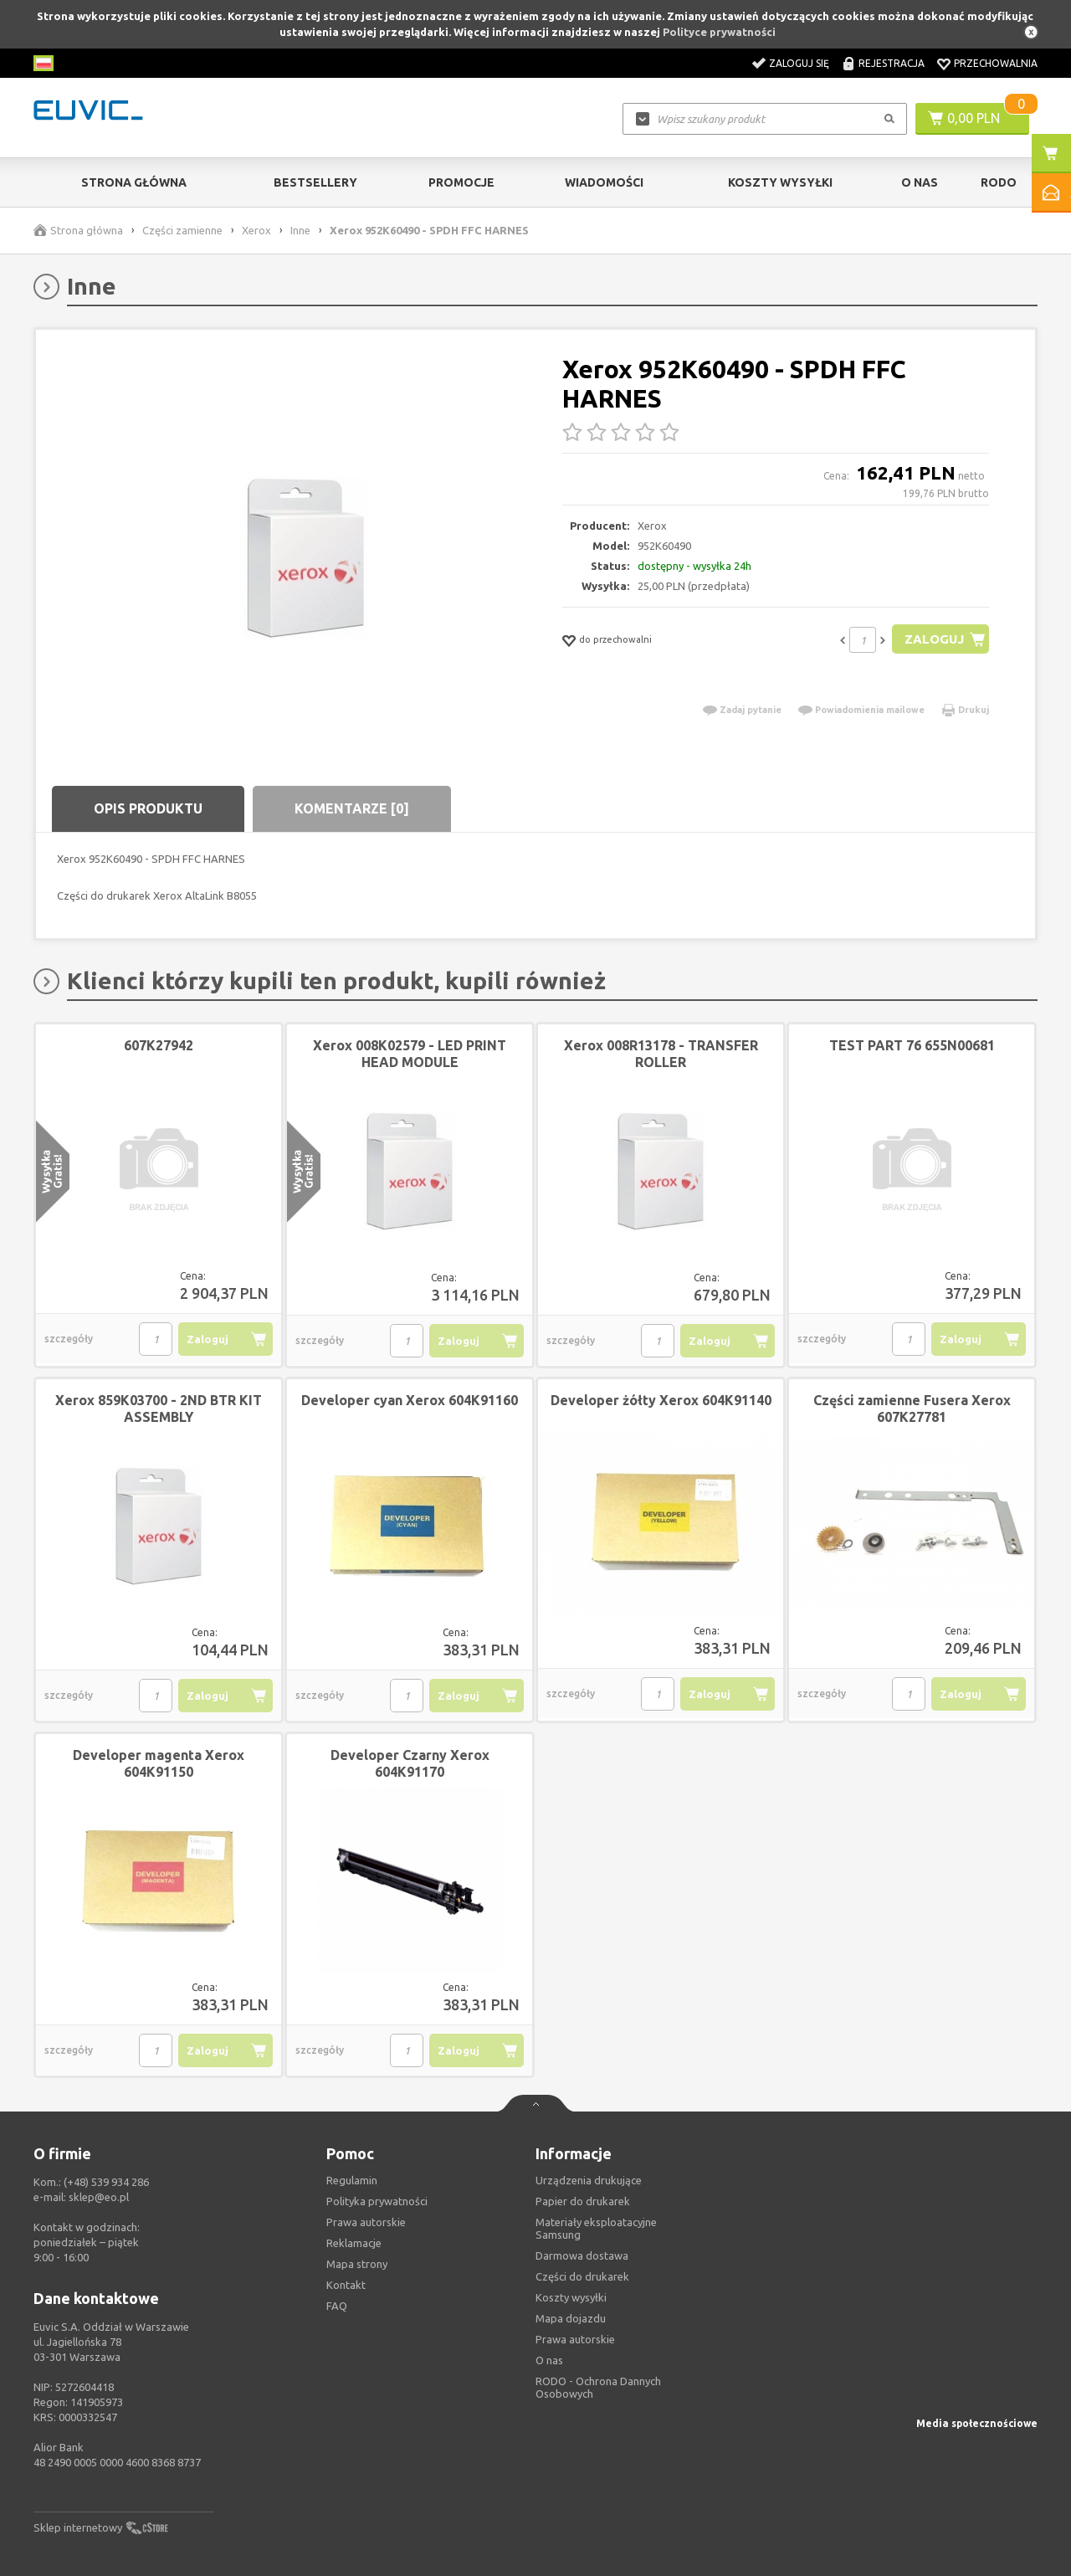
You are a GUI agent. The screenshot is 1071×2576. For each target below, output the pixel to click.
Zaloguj (934, 639)
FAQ (336, 2306)
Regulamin (351, 2180)
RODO (999, 182)
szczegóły (68, 1338)
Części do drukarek (582, 2276)
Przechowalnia (996, 63)
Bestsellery (315, 182)
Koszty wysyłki (780, 182)
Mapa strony (356, 2264)
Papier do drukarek (583, 2201)
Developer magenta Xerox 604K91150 (158, 1763)
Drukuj (973, 710)
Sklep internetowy (77, 2527)
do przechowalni (615, 639)
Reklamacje (354, 2243)
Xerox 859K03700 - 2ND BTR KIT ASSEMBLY (158, 1408)
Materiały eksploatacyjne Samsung (596, 2228)
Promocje (461, 182)
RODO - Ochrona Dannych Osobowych (598, 2387)
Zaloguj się (799, 63)
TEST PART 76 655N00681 (912, 1045)
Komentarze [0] (352, 808)
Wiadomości (604, 182)
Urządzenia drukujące (589, 2180)
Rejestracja (891, 63)
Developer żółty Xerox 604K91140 (661, 1400)
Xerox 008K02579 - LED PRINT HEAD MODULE (409, 1054)
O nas (549, 2360)
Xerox (256, 230)
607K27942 (158, 1045)
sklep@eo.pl (99, 2197)
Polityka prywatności (377, 2201)
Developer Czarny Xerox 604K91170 (410, 1763)
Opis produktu (148, 808)
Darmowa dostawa (582, 2255)
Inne (300, 230)
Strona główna (134, 182)
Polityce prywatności (719, 32)
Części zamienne (182, 230)
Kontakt (346, 2285)
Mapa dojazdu (571, 2318)
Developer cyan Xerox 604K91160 (409, 1400)
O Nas (919, 182)
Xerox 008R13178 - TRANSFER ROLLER (661, 1054)
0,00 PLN (973, 118)
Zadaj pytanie (750, 710)
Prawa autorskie (575, 2339)
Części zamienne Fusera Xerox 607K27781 (912, 1408)
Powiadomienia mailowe (870, 710)
